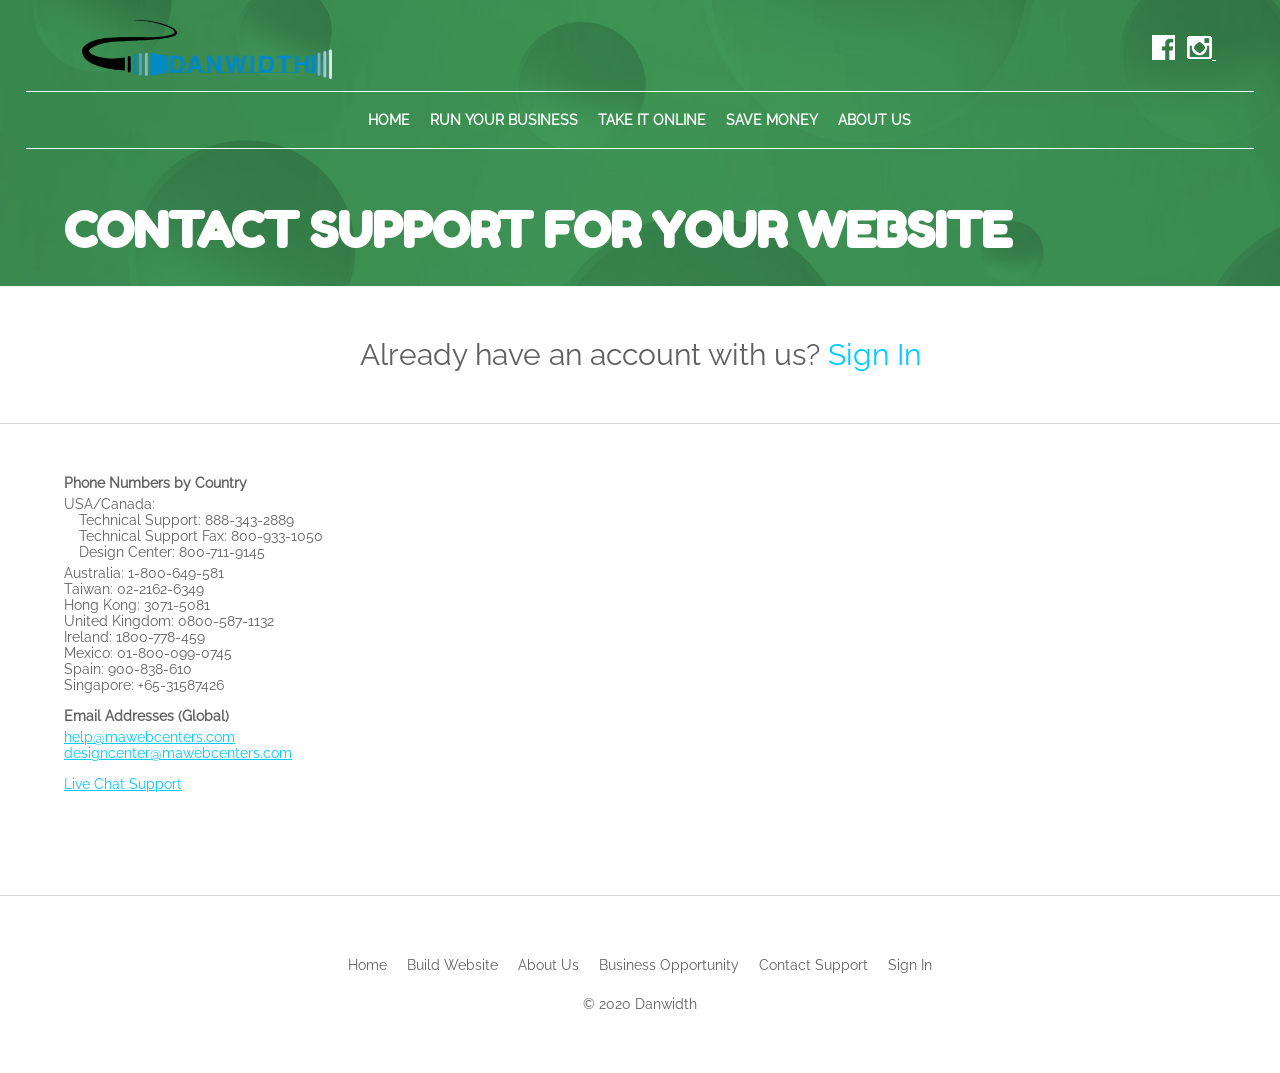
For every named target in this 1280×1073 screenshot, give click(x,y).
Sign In (874, 354)
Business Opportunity (669, 965)
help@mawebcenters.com (149, 737)
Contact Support (813, 965)
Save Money (772, 120)
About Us (874, 120)
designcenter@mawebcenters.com (178, 753)
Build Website (452, 965)
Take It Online (652, 120)
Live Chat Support (123, 784)
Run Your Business (504, 120)
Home (389, 120)
